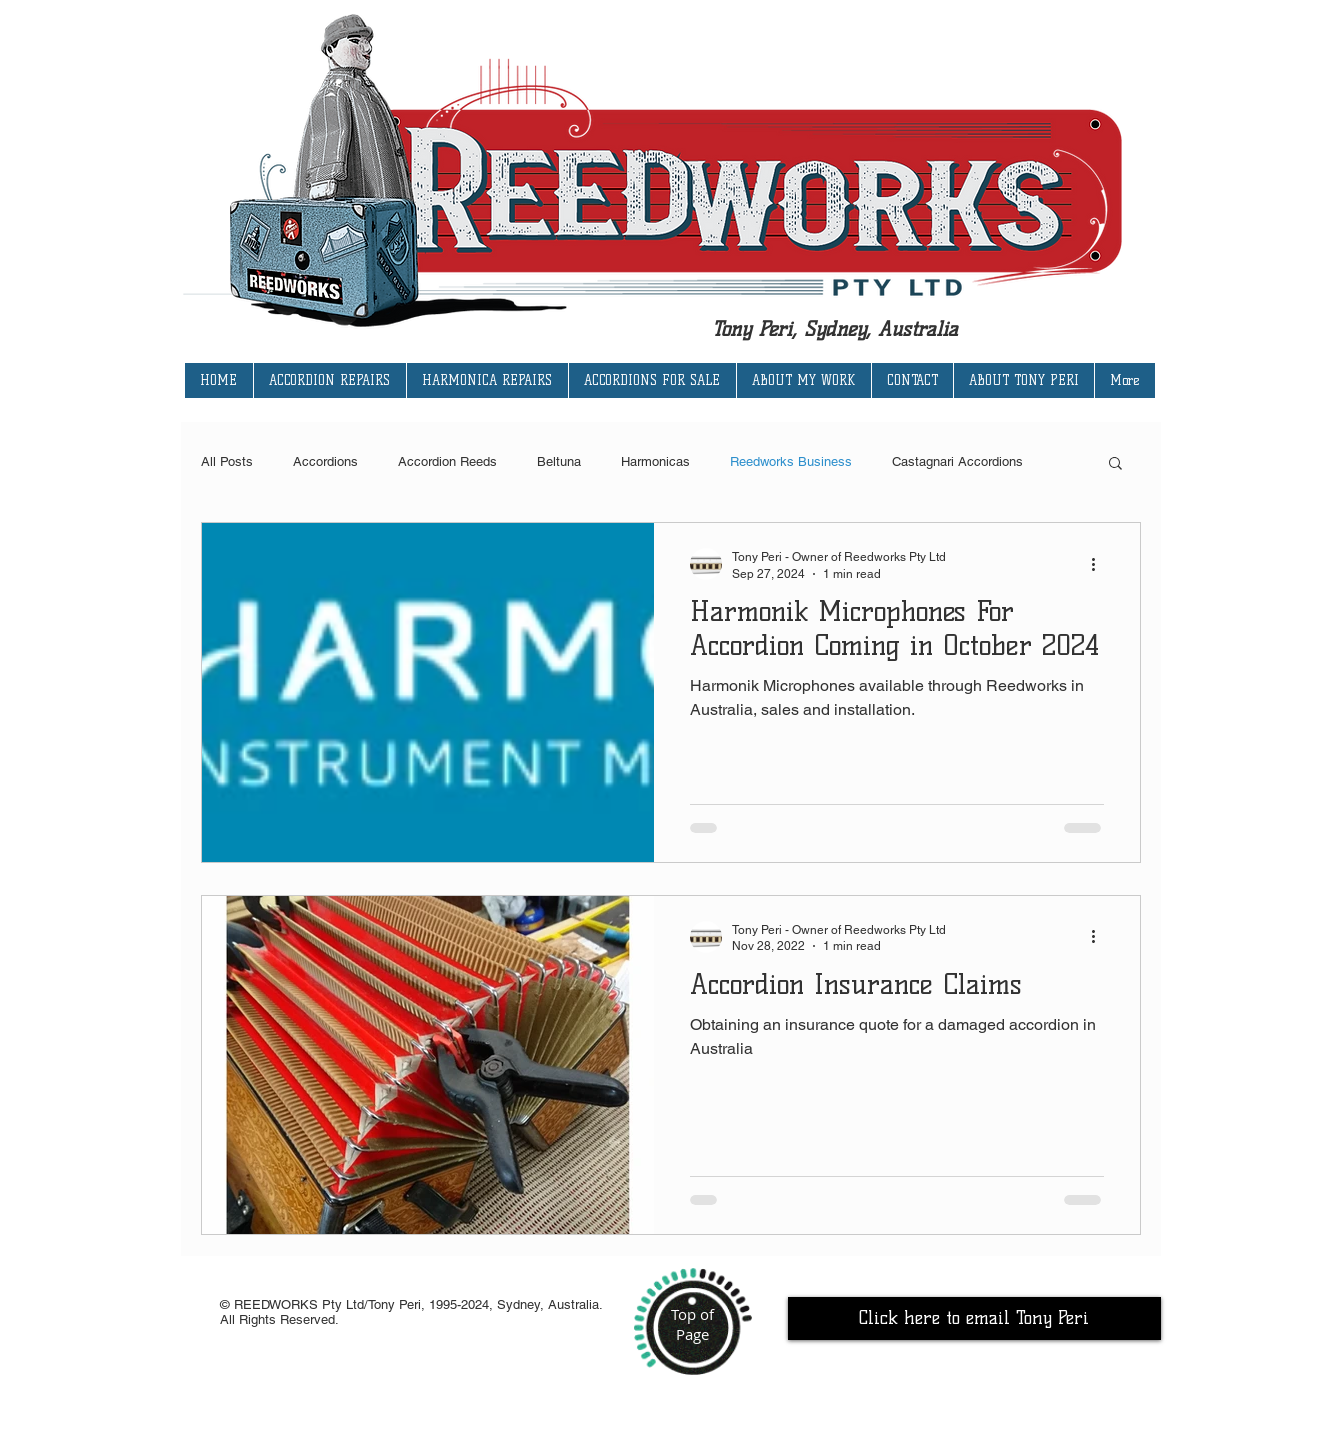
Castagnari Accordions (957, 461)
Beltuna (559, 461)
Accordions (325, 461)
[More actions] (1101, 564)
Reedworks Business (791, 461)
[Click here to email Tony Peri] (974, 1318)
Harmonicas (655, 461)
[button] (1115, 464)
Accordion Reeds (447, 461)
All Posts (227, 461)
